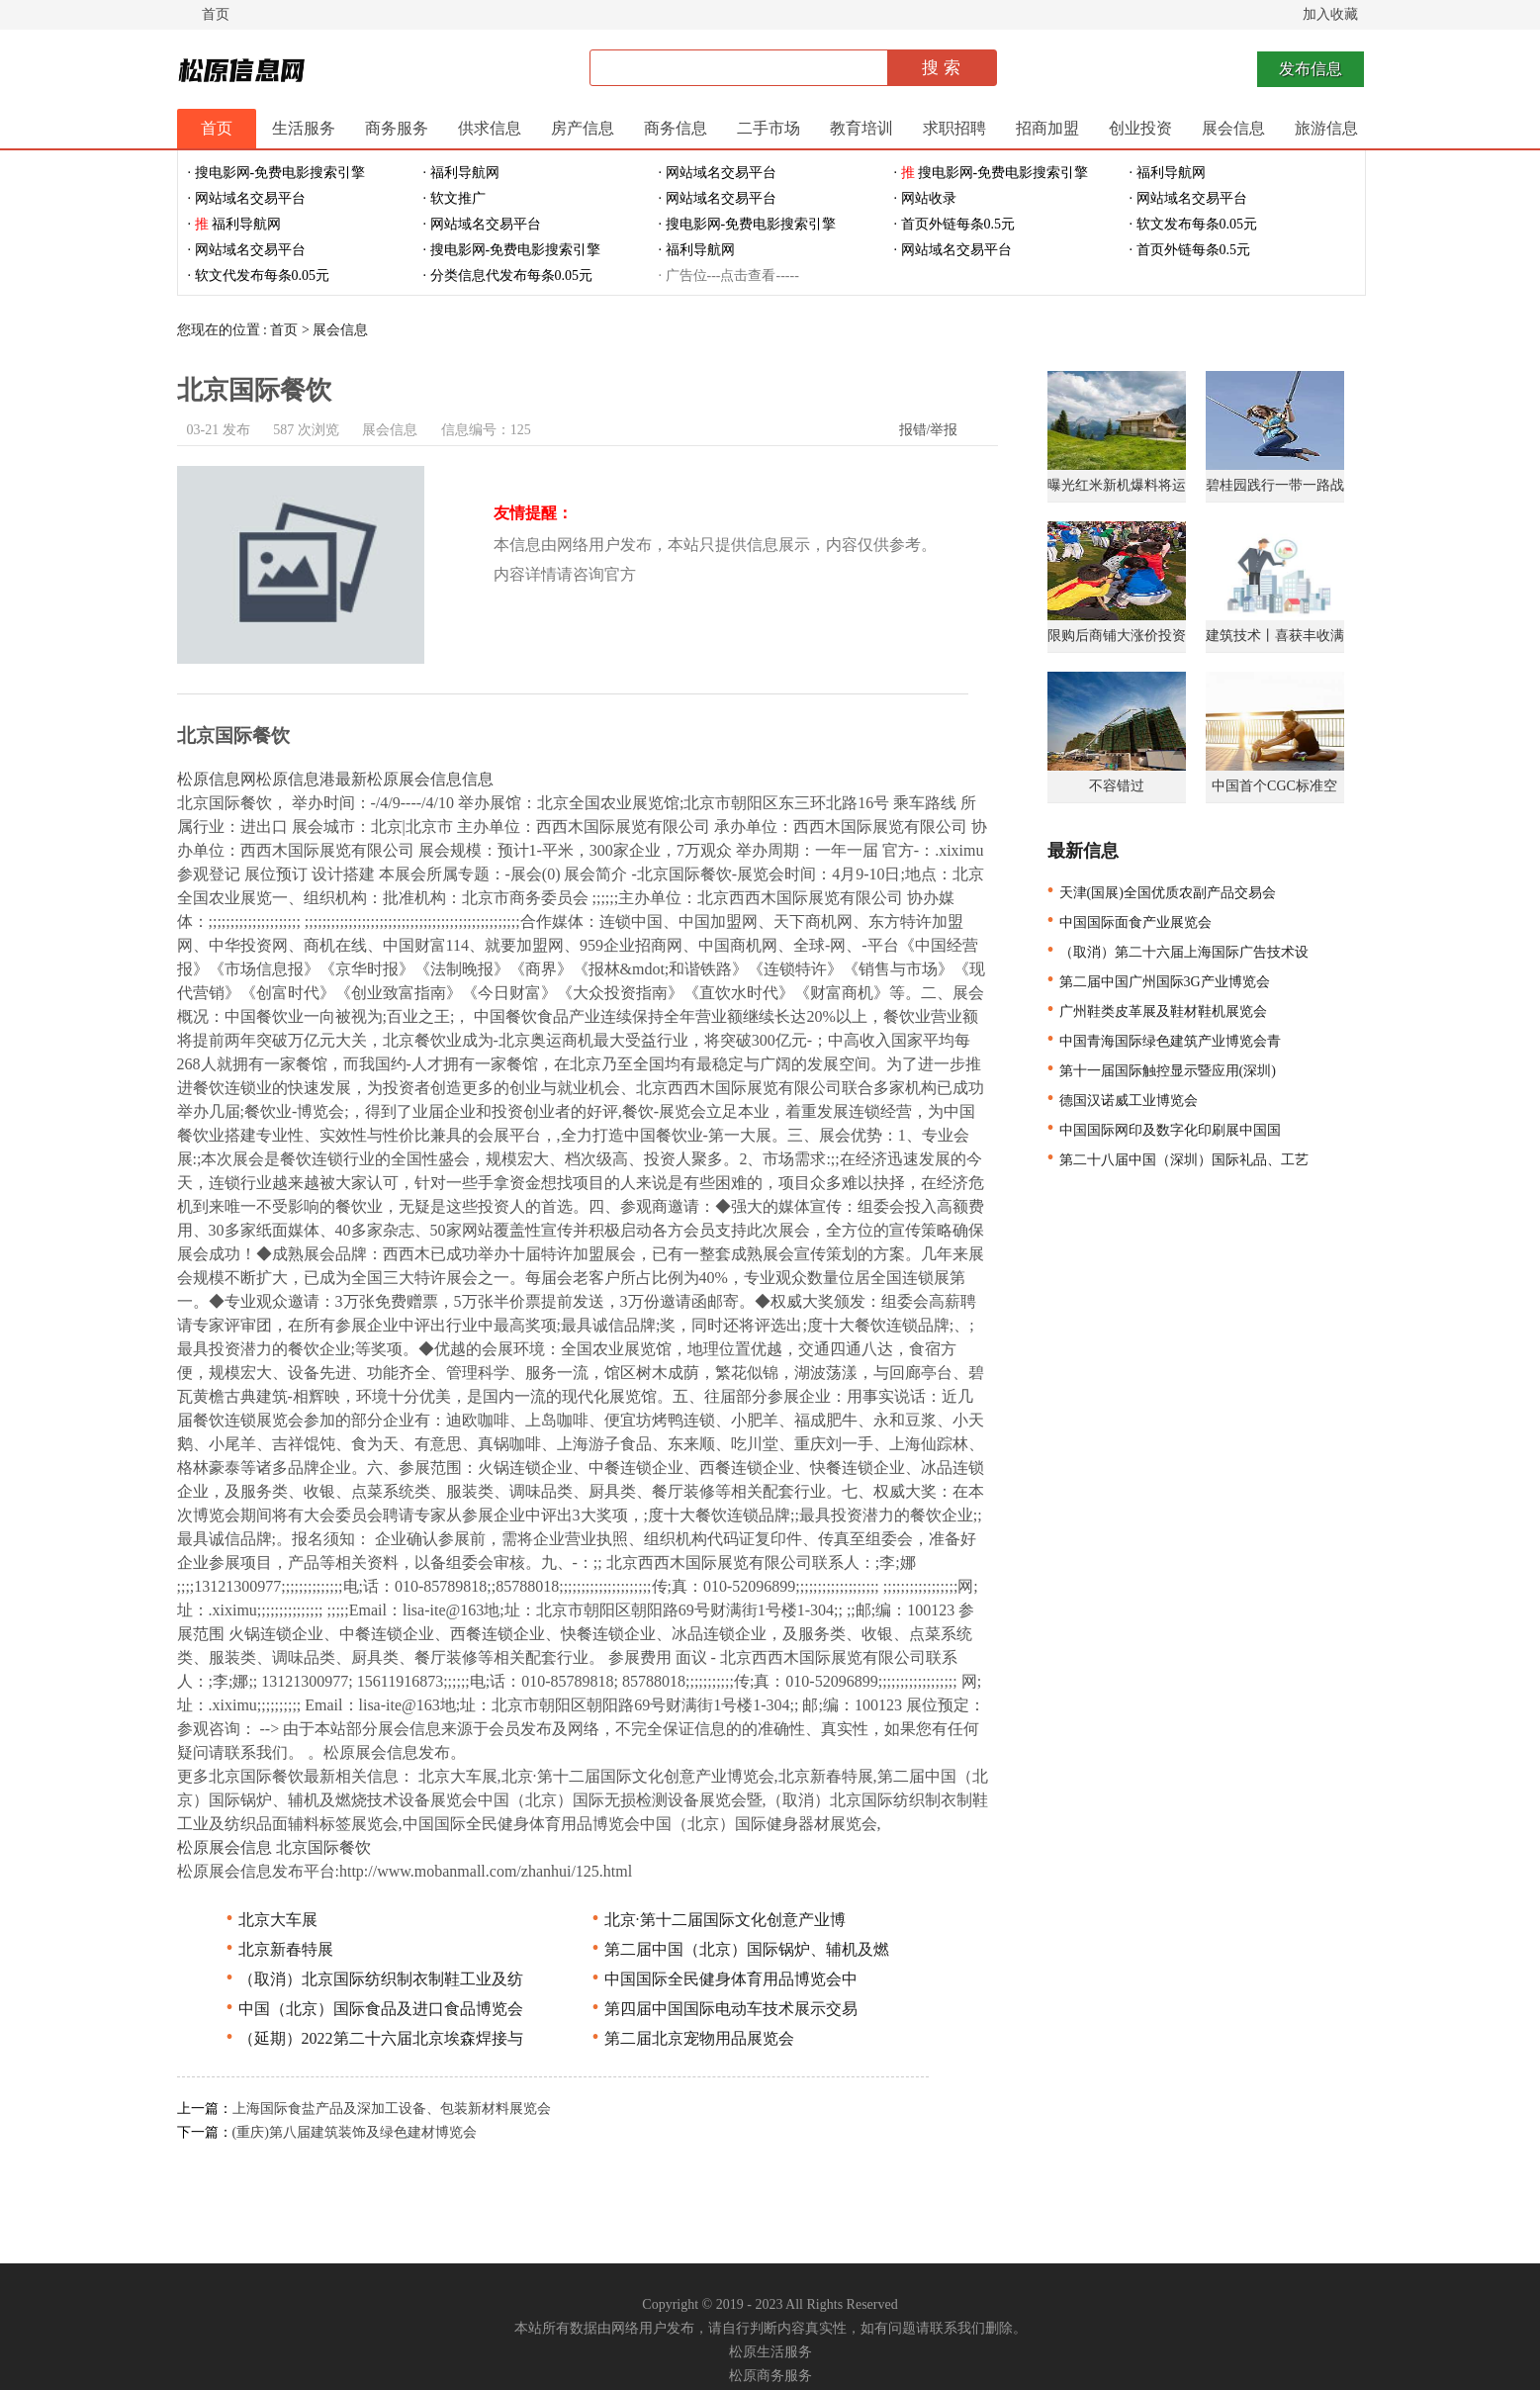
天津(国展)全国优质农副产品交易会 (1159, 892)
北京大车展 (269, 1919)
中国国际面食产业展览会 (1127, 922)
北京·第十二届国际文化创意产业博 (717, 1919)
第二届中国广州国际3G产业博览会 (1156, 981)
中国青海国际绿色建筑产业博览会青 (1161, 1041)
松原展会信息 (224, 1847)
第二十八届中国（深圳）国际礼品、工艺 (1175, 1159)
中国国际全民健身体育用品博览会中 (723, 1979)
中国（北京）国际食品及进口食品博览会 (372, 2008)
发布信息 (1310, 68)
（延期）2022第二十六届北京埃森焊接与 (372, 2038)
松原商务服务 (770, 2375)
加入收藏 (1330, 14)
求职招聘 (954, 128)
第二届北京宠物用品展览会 (691, 2038)
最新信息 (1083, 851)
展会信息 (1233, 128)
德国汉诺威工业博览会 (1120, 1100)
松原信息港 (295, 779)
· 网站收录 (925, 198)
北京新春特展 (277, 1949)
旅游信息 (1326, 128)
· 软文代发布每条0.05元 (259, 275)
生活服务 (303, 128)
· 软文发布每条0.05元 (1194, 224)
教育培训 (861, 128)
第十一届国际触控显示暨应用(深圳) (1159, 1070)
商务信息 (675, 128)
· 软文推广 (454, 198)
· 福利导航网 (461, 172)
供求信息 (489, 128)
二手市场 (768, 128)
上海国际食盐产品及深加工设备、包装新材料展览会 (391, 2108)
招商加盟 (1047, 128)
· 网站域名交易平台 (717, 172)
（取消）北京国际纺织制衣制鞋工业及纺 (372, 1979)
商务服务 (396, 128)
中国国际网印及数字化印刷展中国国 (1161, 1130)
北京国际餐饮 (323, 1847)
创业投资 (1140, 128)
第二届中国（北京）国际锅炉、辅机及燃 (738, 1949)
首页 (215, 14)
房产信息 (582, 128)
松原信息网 (216, 779)
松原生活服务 (770, 2351)
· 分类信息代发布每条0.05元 (508, 275)
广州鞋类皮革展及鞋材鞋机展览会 (1154, 1011)
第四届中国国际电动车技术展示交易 (723, 2008)
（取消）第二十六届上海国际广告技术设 (1175, 952)
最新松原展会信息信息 (414, 779)
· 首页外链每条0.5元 (955, 224)
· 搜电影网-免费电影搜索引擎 (277, 172)
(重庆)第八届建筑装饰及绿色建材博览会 (354, 2132)
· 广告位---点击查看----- (729, 275)
